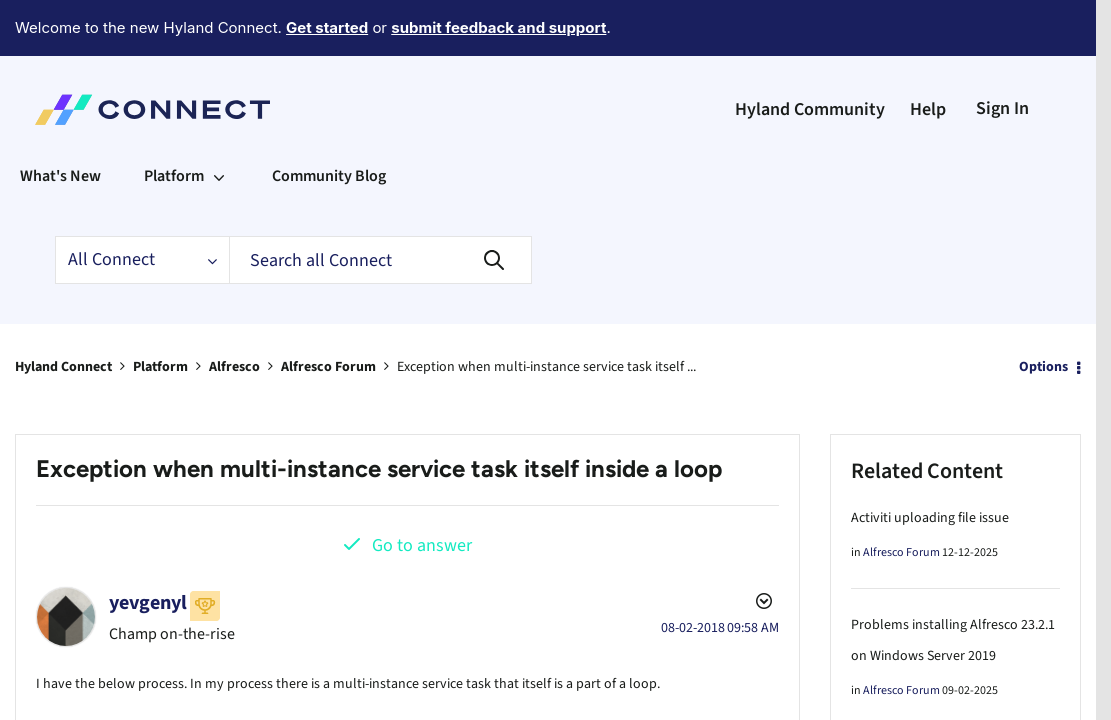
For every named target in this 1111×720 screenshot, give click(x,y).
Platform (160, 312)
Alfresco (234, 312)
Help (928, 54)
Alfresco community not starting (947, 708)
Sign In (1002, 53)
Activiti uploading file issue (930, 463)
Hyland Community (810, 54)
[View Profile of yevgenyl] (148, 548)
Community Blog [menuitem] (329, 121)
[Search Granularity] (142, 205)
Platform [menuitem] (174, 121)
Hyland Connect (63, 312)
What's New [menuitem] (60, 121)
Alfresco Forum (328, 312)
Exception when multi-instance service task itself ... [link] (546, 312)
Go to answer (422, 490)
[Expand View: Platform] (219, 121)
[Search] (380, 205)
